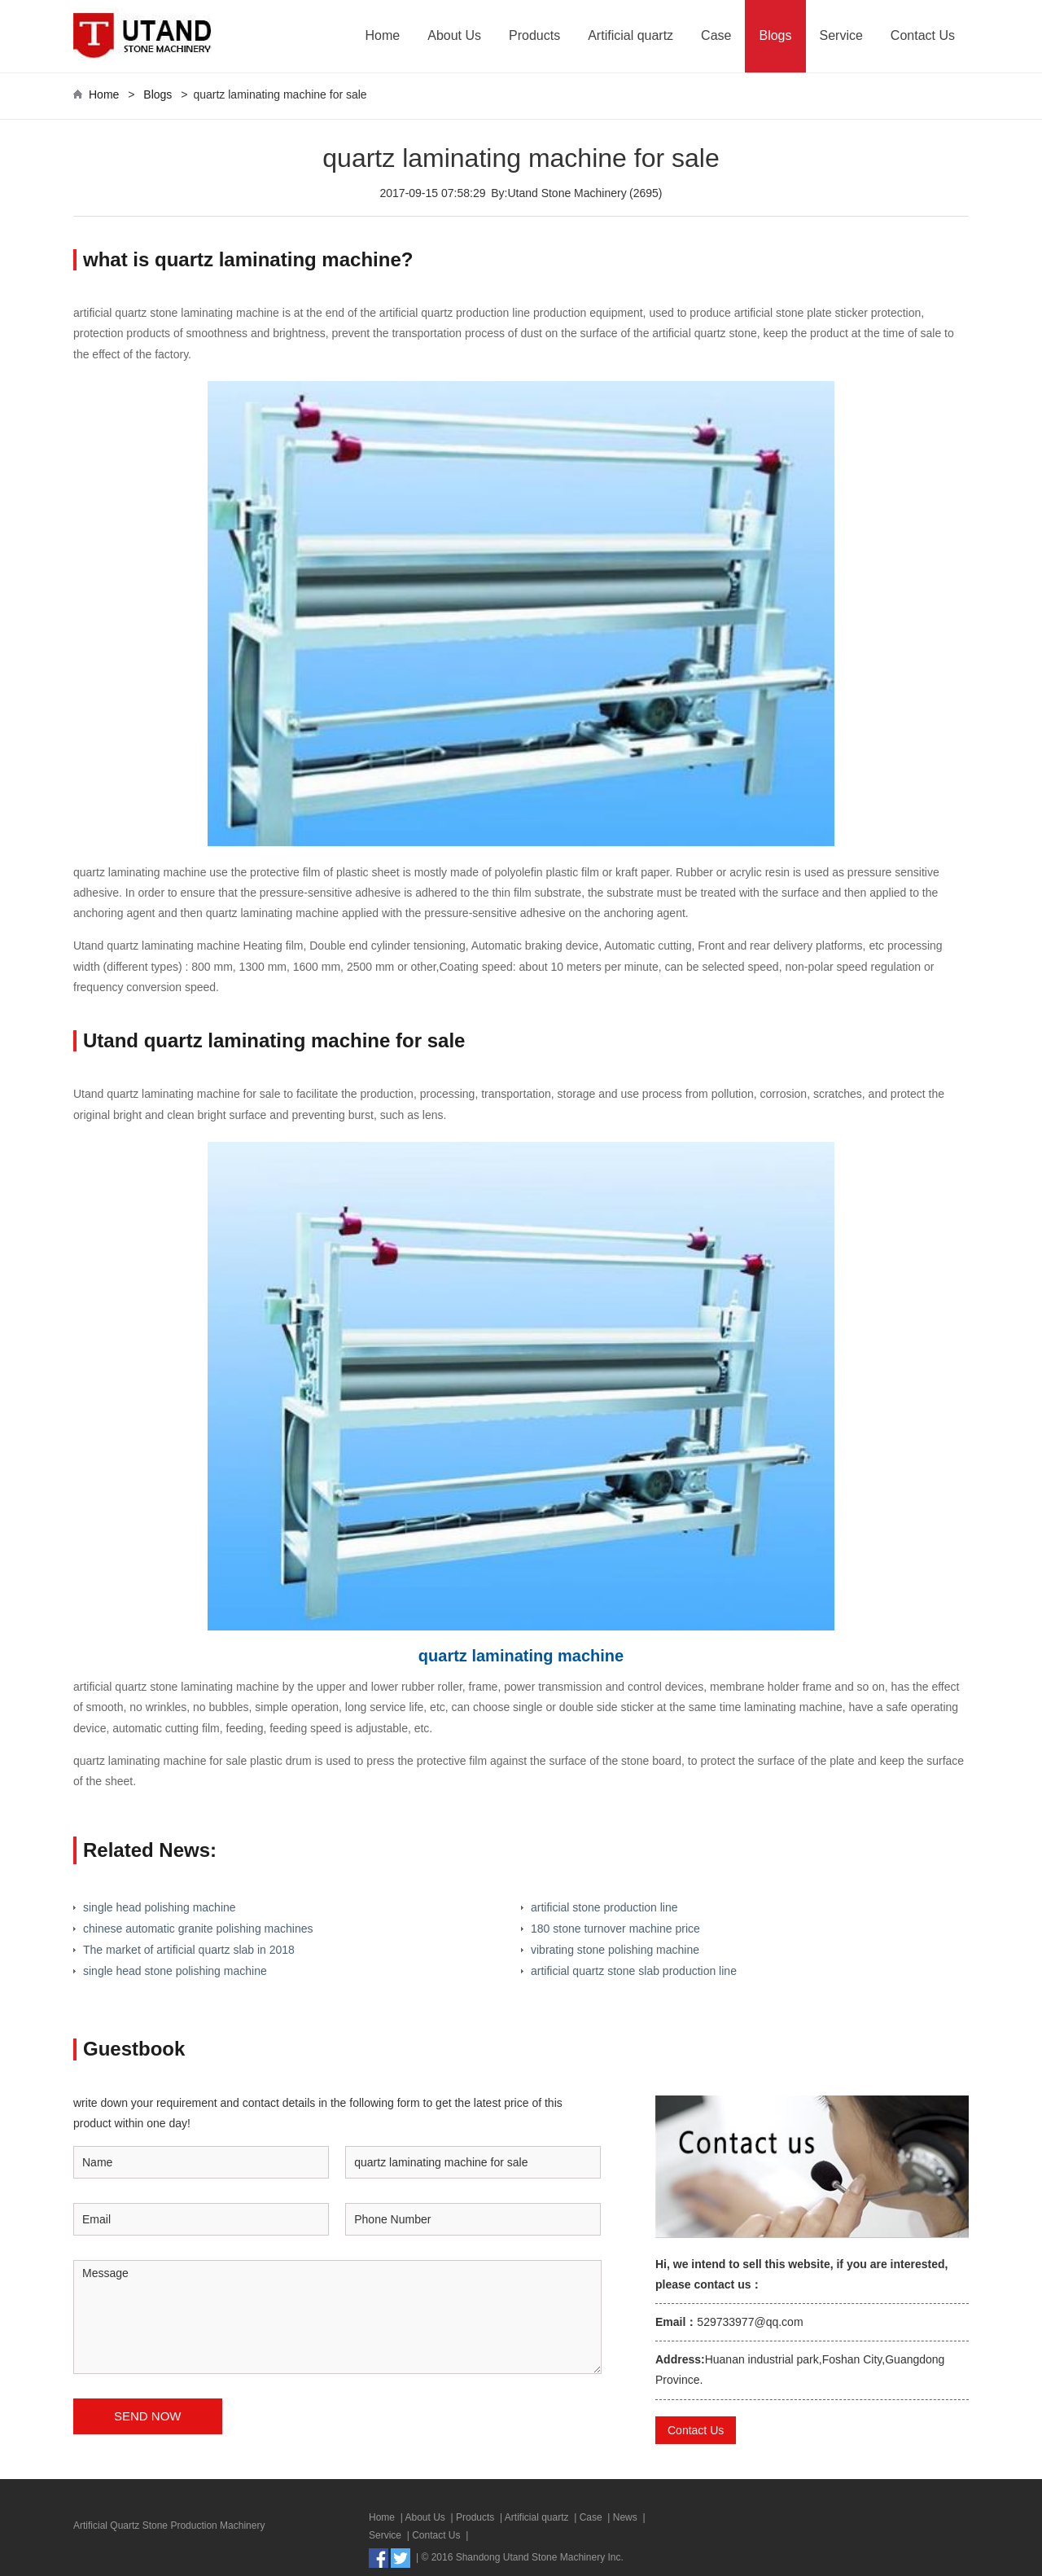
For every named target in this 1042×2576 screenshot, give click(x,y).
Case (716, 35)
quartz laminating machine (521, 1656)
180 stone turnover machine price (615, 1928)
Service (841, 35)
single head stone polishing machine (175, 1970)
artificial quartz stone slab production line (634, 1970)
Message (337, 2317)
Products (534, 35)
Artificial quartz (630, 35)
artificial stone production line (604, 1907)
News (625, 2517)
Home (383, 35)
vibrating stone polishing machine (615, 1949)
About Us (454, 35)
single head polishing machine (159, 1907)
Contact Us (923, 35)
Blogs (775, 35)
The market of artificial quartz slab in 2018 (189, 1949)
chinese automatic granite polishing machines (198, 1928)
